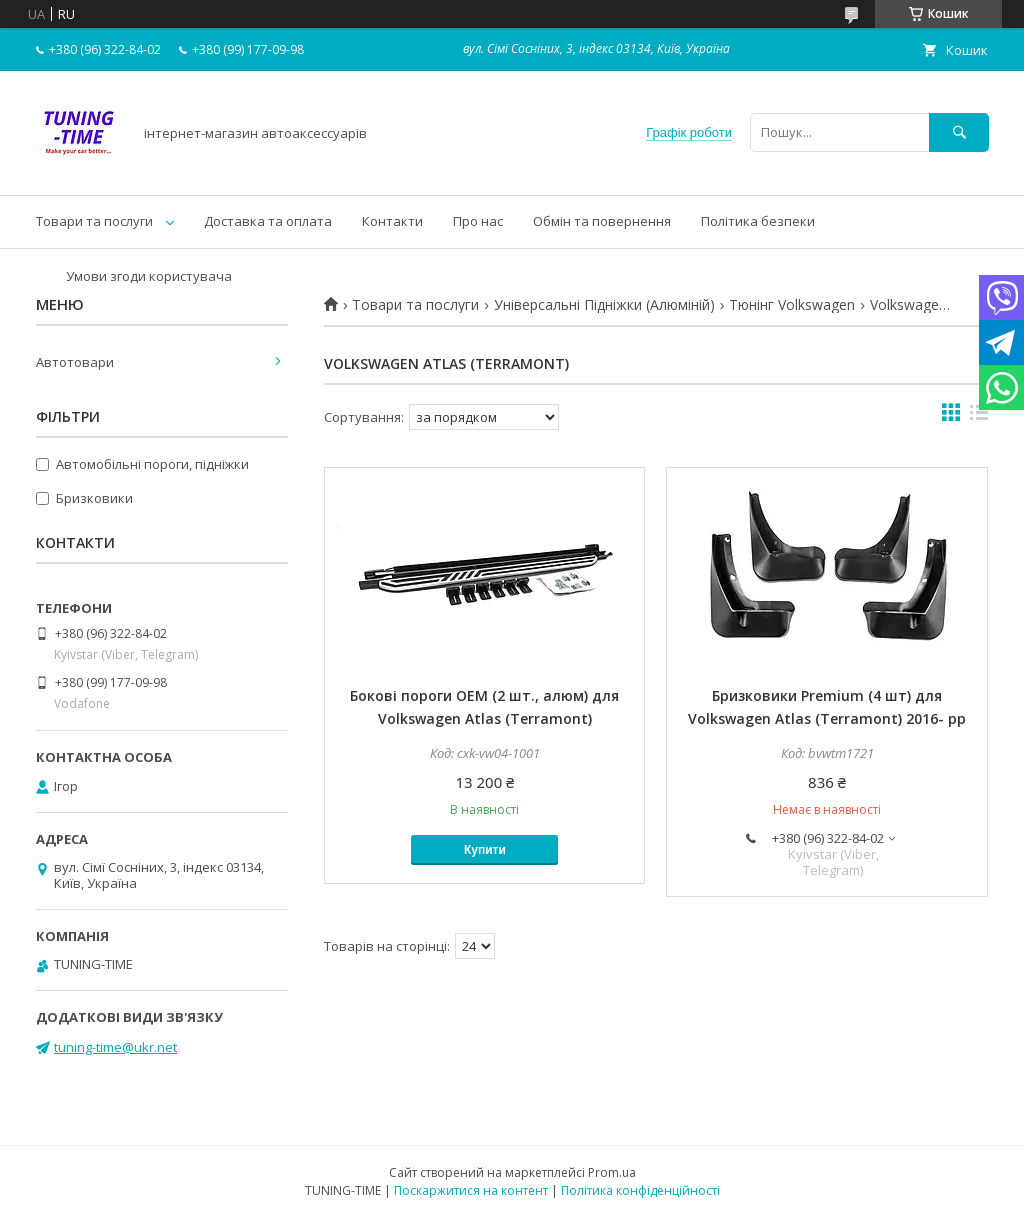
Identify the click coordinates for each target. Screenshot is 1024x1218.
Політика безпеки (758, 221)
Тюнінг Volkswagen (792, 305)
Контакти (392, 221)
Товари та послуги (94, 221)
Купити (485, 850)
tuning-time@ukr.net (115, 1047)
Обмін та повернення (602, 221)
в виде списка (979, 417)
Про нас (478, 221)
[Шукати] (959, 132)
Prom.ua (612, 1172)
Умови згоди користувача (149, 276)
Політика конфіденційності (640, 1190)
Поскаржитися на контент (471, 1190)
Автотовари (75, 362)
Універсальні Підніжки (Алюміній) (604, 305)
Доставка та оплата (268, 221)
